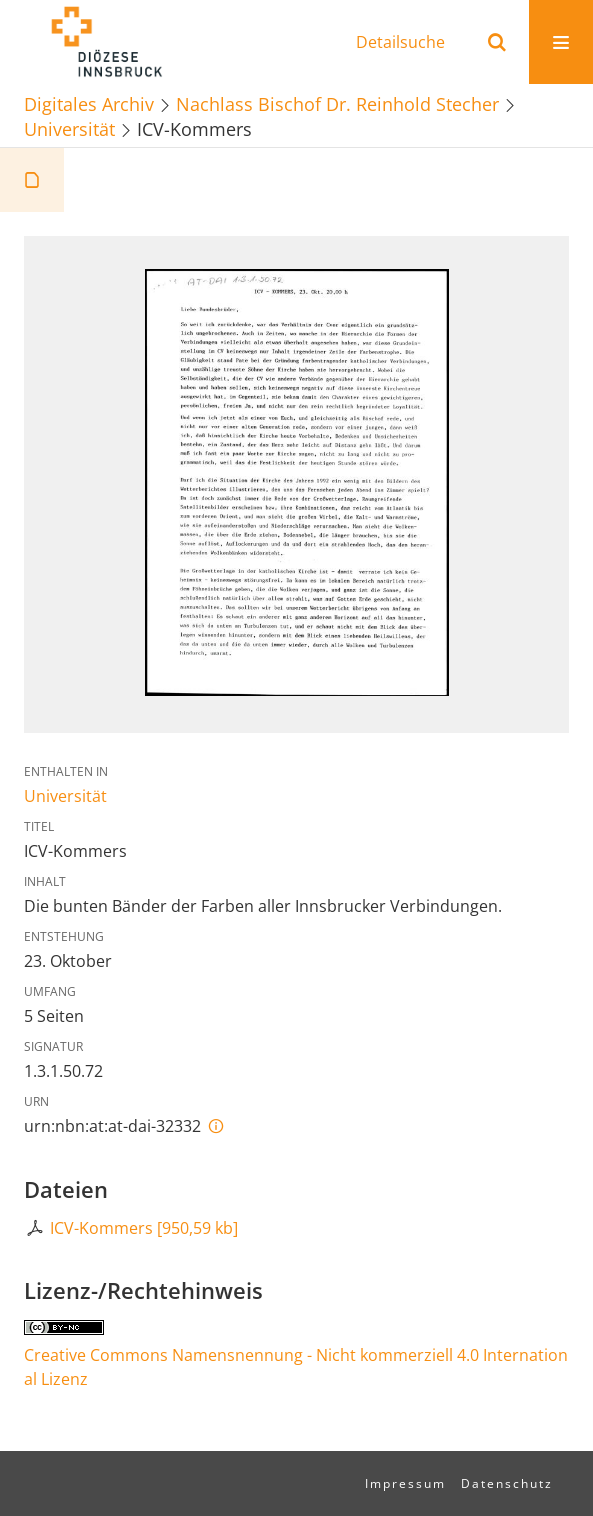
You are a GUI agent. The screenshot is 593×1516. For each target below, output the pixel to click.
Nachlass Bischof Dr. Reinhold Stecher (337, 103)
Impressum (405, 1483)
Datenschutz (507, 1483)
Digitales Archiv (89, 103)
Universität (69, 128)
